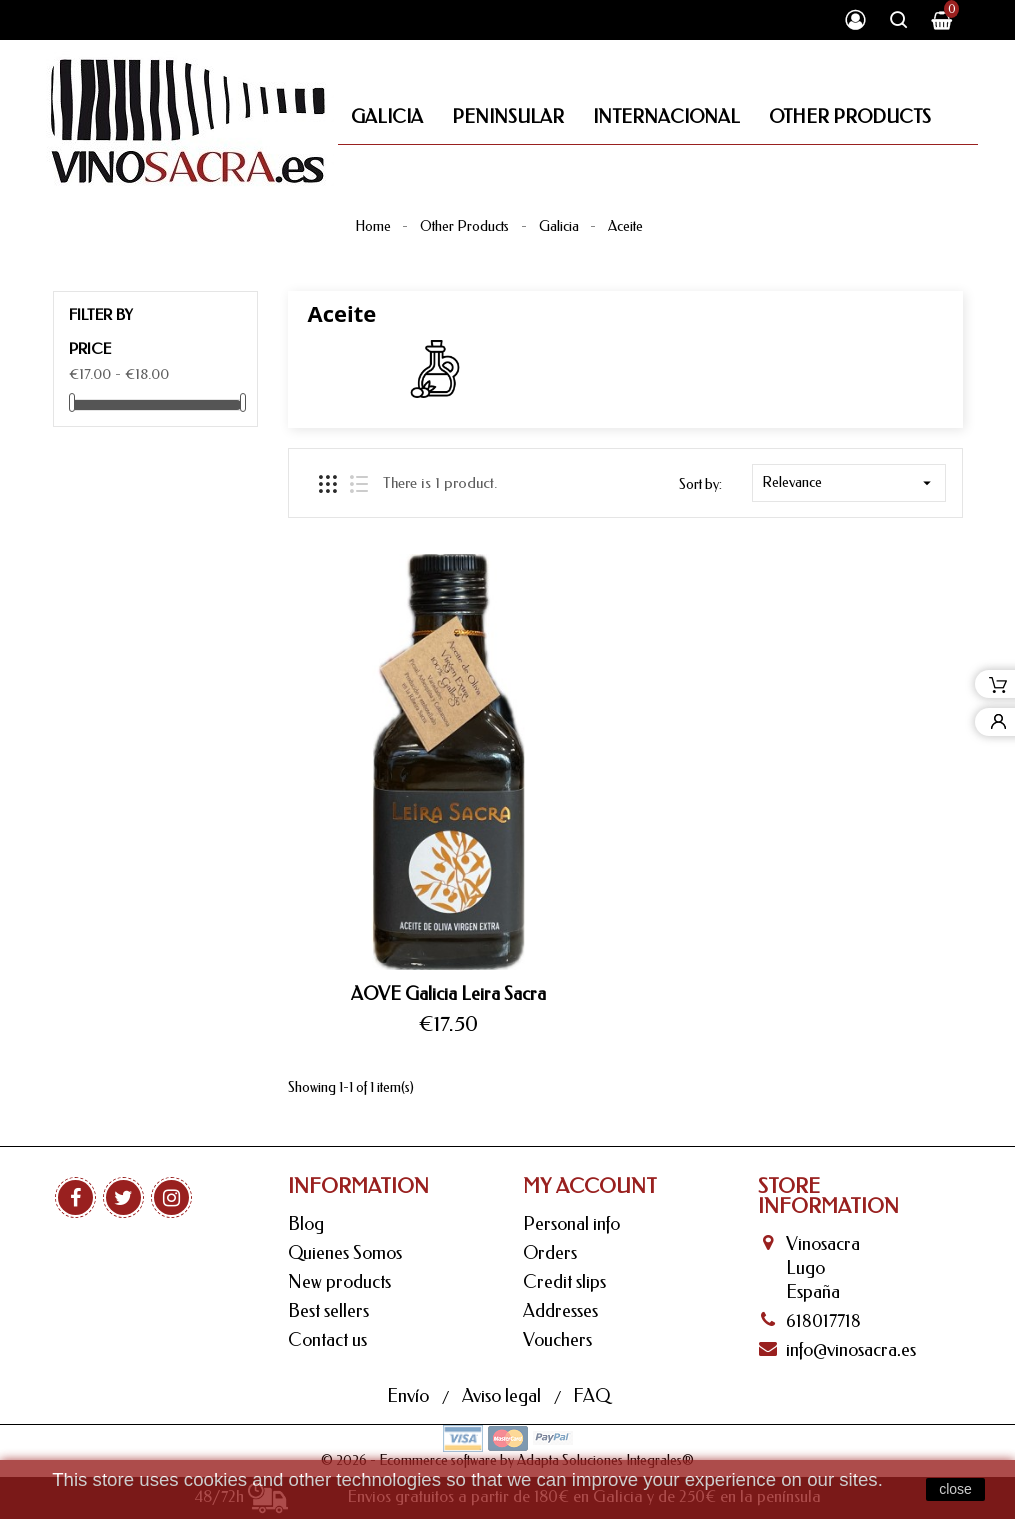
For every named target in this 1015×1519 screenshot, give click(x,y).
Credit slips (564, 1282)
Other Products (850, 117)
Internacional (666, 117)
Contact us (327, 1340)
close (955, 1489)
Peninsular (508, 117)
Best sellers (328, 1311)
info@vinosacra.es (851, 1350)
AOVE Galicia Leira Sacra (448, 994)
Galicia (387, 117)
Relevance (849, 483)
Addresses (560, 1311)
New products (339, 1282)
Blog (306, 1224)
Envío (410, 1396)
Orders (550, 1253)
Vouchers (557, 1340)
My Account (590, 1186)
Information (358, 1186)
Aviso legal (503, 1396)
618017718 (823, 1321)
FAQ (591, 1396)
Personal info (571, 1224)
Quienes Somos (345, 1253)
